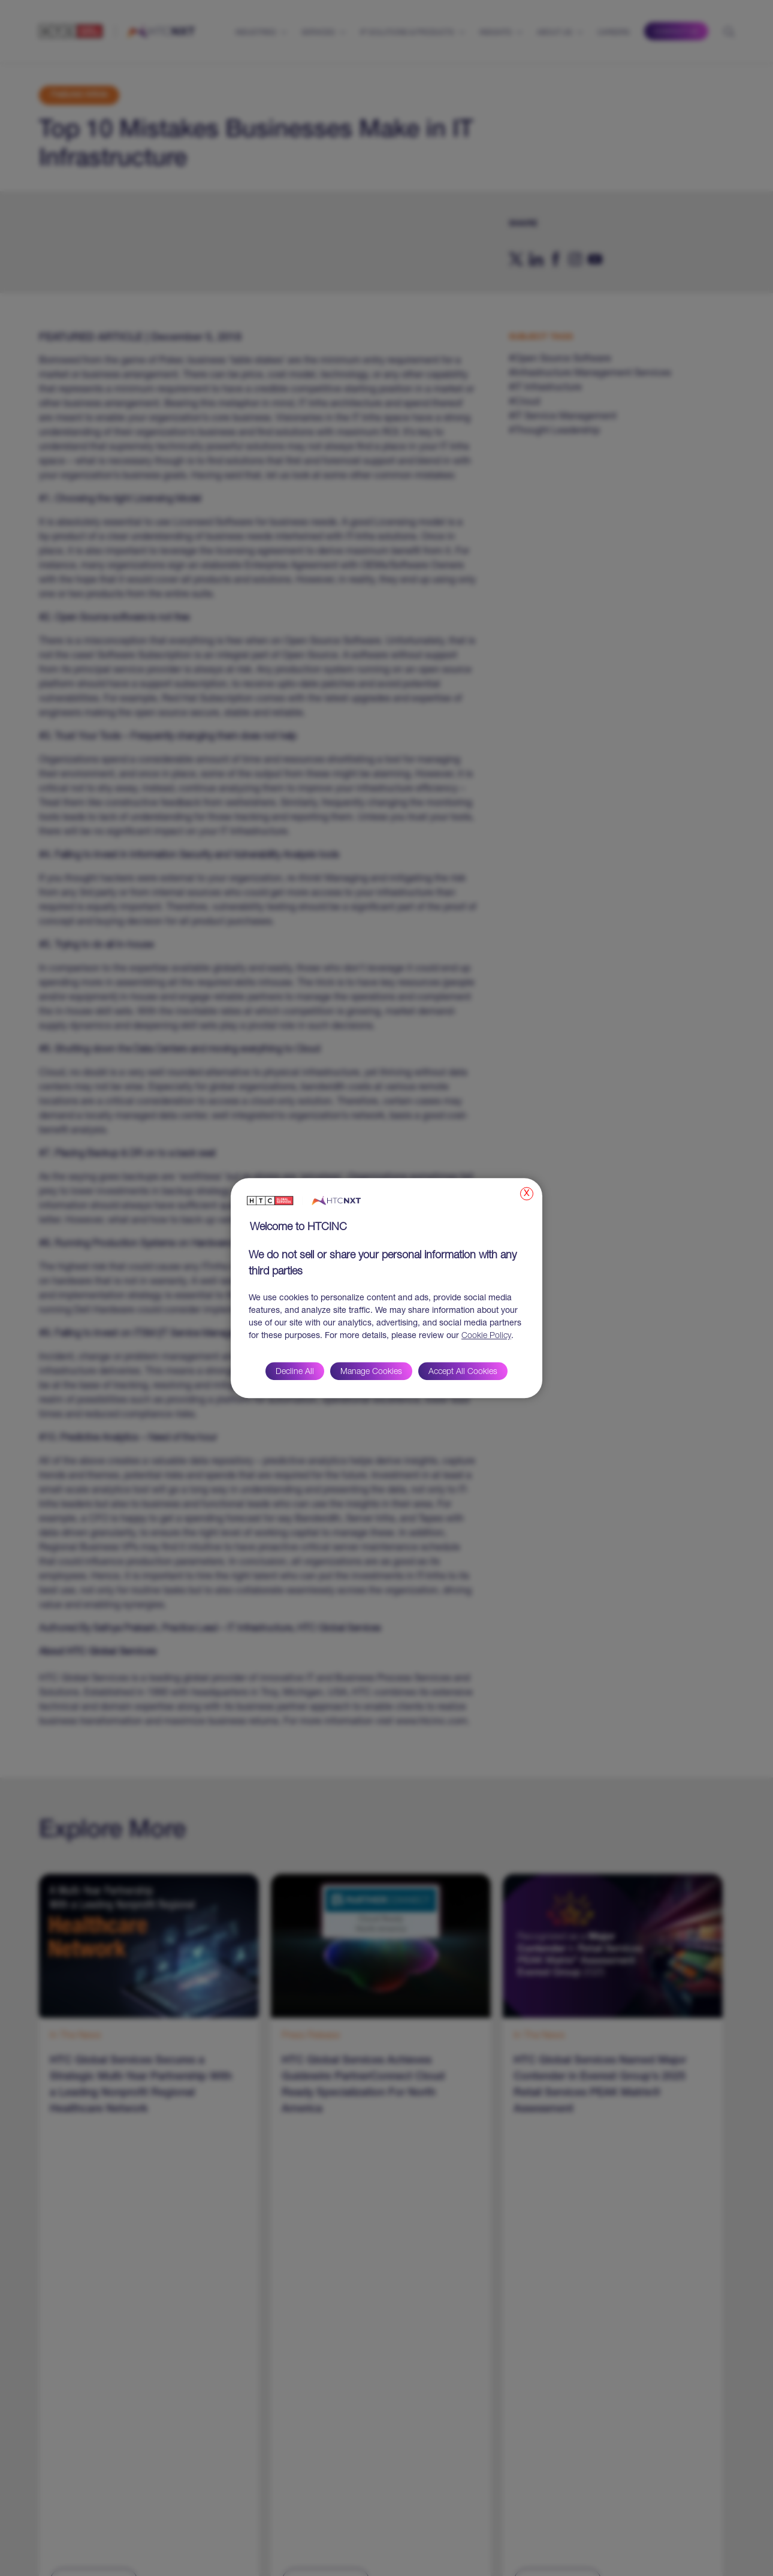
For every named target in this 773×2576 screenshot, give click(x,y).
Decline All (295, 1372)
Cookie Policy (486, 1336)
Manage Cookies (371, 1372)
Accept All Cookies (462, 1372)
